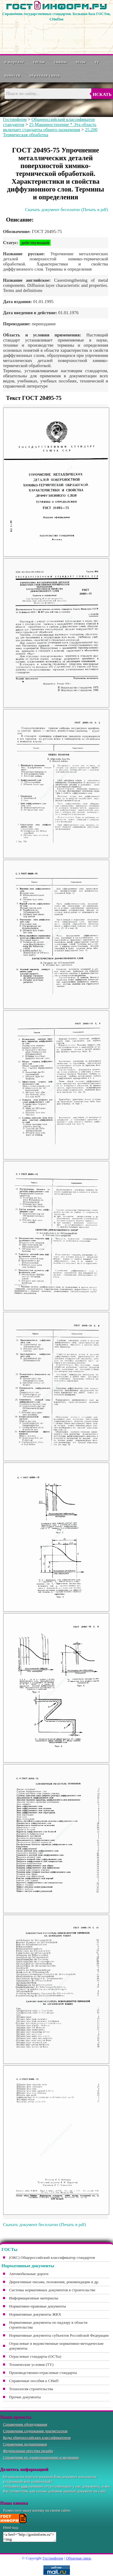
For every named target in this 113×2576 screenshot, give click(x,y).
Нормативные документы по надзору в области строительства (48, 2324)
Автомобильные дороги (29, 2273)
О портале (14, 62)
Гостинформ (15, 119)
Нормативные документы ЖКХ (35, 2314)
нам (24, 2486)
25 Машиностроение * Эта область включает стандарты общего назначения (49, 127)
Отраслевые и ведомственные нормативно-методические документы (56, 2346)
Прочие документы (25, 2397)
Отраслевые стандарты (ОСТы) (35, 2356)
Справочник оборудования (25, 2424)
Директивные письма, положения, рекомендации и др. (54, 2282)
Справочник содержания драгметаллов (35, 2431)
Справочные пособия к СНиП (33, 2380)
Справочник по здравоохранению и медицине (41, 2457)
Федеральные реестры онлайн (28, 2451)
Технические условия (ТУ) (31, 2364)
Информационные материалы (33, 2298)
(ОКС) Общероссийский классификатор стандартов (52, 2257)
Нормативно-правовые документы (37, 2306)
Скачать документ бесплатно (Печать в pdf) (66, 209)
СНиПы (60, 62)
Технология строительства (31, 2389)
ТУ (97, 62)
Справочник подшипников (25, 2444)
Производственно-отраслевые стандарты (43, 2372)
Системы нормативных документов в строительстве (52, 2290)
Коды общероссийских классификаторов (37, 2437)
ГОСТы (39, 62)
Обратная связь (45, 75)
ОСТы (81, 62)
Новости (12, 75)
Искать (102, 94)
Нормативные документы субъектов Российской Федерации (58, 2335)
